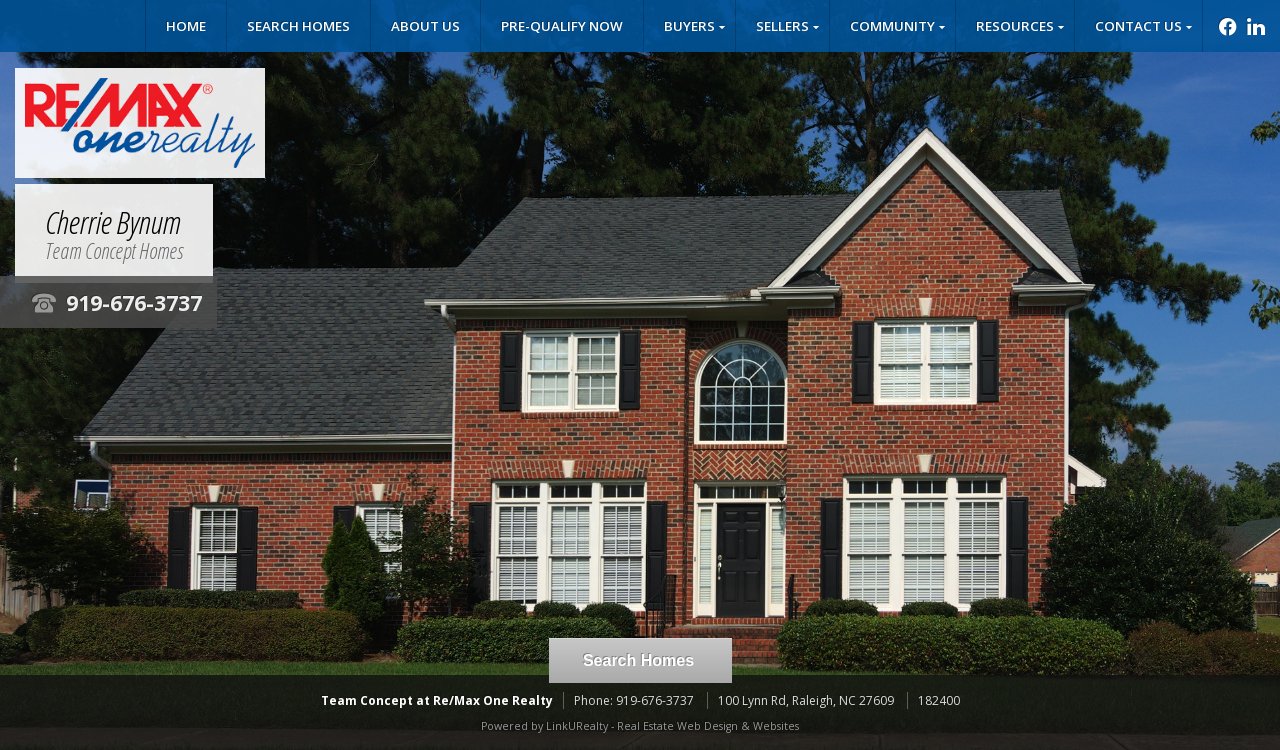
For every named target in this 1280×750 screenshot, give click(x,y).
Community (892, 26)
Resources (1015, 26)
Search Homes (298, 26)
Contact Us (1138, 26)
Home (186, 26)
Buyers (689, 26)
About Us (425, 26)
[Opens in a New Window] (1222, 26)
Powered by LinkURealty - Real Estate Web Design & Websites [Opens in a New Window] (640, 726)
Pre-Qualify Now (562, 26)
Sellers (782, 26)
